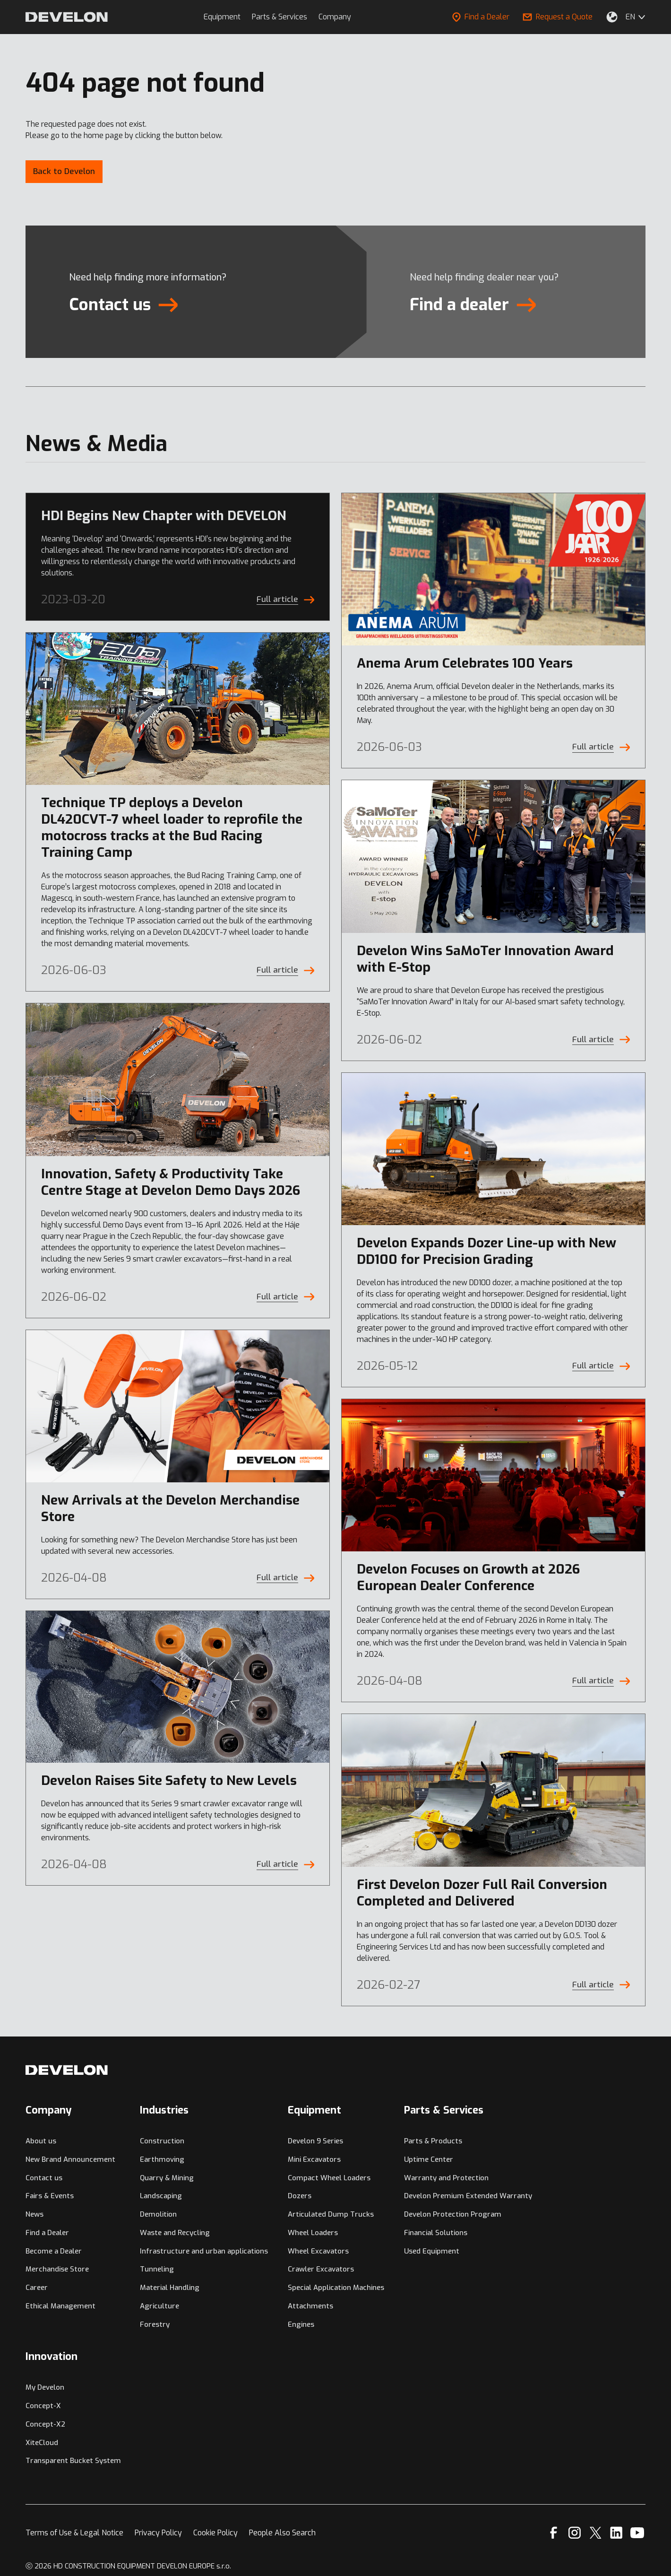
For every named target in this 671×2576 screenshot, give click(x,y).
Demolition (158, 2214)
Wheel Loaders (313, 2232)
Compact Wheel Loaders (329, 2178)
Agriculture (159, 2306)
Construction (162, 2141)
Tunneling (157, 2269)
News (34, 2214)
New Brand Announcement (70, 2159)
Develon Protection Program (452, 2214)
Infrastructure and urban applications (204, 2251)
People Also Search (282, 2533)
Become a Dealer (54, 2251)
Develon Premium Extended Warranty (468, 2196)
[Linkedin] (616, 2532)
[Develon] (67, 17)
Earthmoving (162, 2159)
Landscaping (161, 2196)
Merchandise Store (57, 2269)
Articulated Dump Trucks (331, 2214)
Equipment (222, 17)
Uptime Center (428, 2159)
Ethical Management (60, 2306)
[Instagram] (574, 2532)
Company (334, 17)
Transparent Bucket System (73, 2460)
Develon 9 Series (315, 2141)
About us (41, 2141)
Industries (164, 2110)
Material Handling (169, 2287)
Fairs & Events (50, 2196)
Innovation (51, 2356)
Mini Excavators (314, 2159)
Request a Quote (558, 17)
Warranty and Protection (446, 2178)
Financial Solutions (435, 2232)
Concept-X (43, 2406)
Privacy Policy (158, 2533)
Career (37, 2287)
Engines (301, 2324)
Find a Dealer (480, 17)
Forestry (155, 2324)
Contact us (44, 2178)
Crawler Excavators (321, 2269)
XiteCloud (42, 2442)
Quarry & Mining (167, 2178)
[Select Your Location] (612, 17)
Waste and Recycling (175, 2232)
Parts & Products (433, 2141)
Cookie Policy (215, 2533)
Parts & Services (279, 17)
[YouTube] (637, 2532)
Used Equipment (431, 2251)
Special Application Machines (336, 2287)
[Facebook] (553, 2532)
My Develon (45, 2387)
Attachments (310, 2306)
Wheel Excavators (318, 2251)
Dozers (299, 2196)
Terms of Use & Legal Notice (74, 2533)
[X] (595, 2532)
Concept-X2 (45, 2424)
